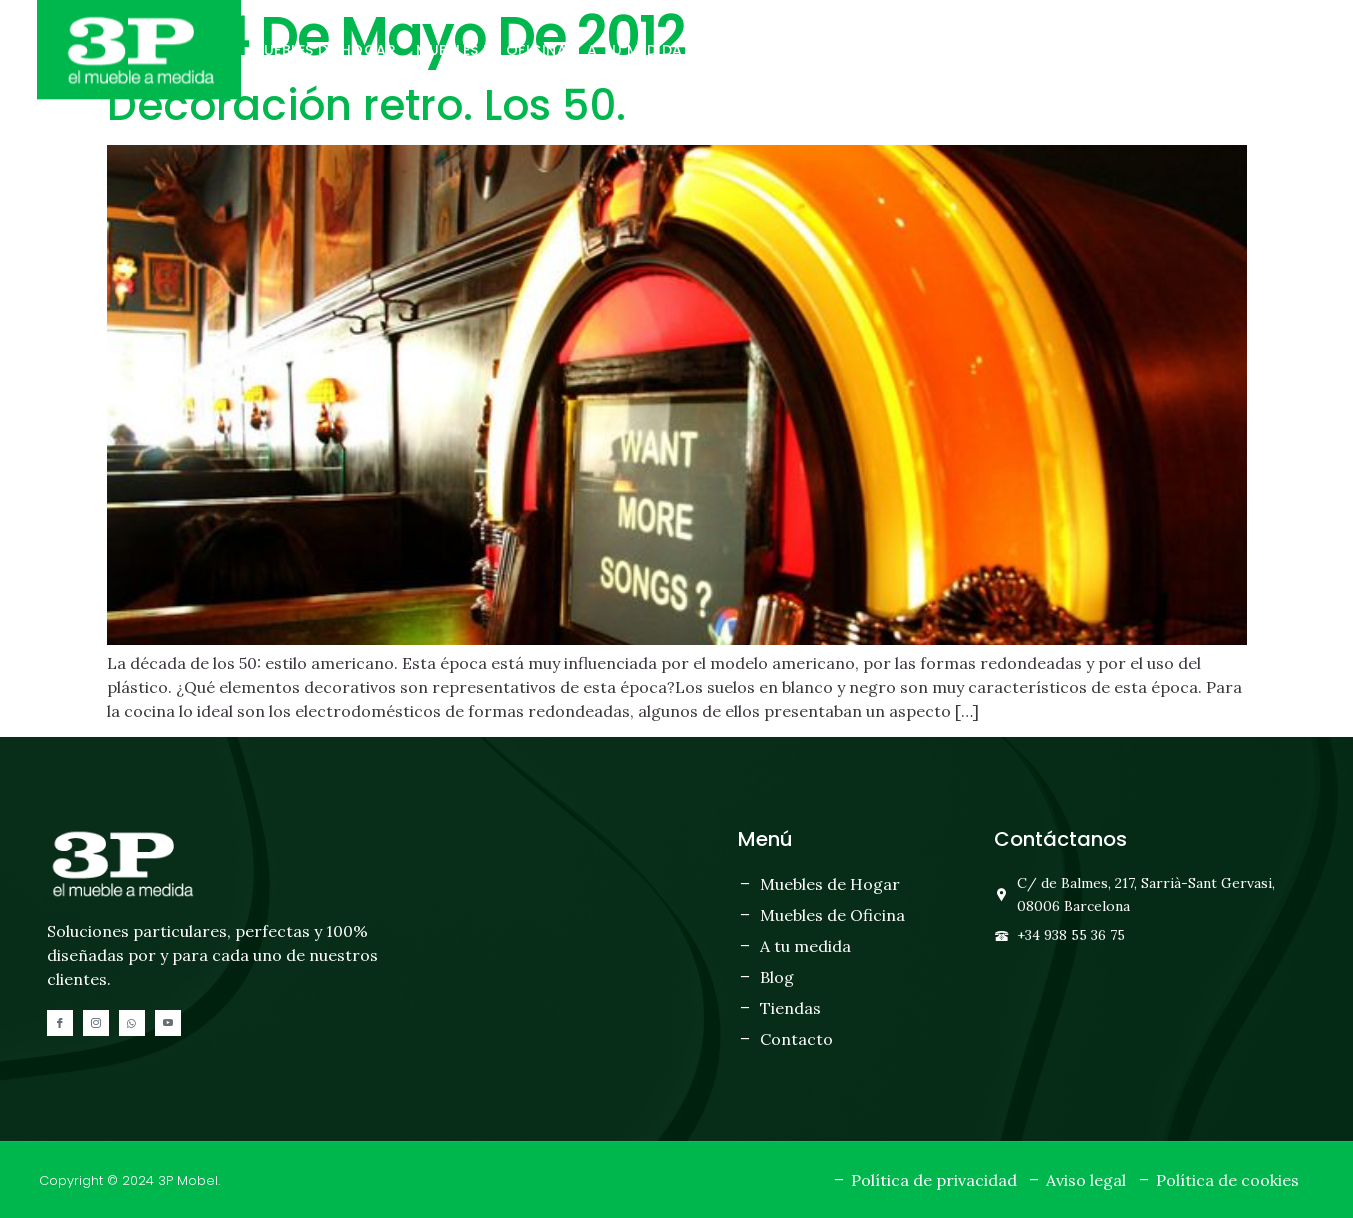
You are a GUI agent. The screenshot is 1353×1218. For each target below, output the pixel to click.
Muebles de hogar (323, 50)
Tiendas (795, 50)
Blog (723, 50)
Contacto (889, 50)
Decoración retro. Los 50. (366, 105)
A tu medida (635, 50)
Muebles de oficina (491, 50)
